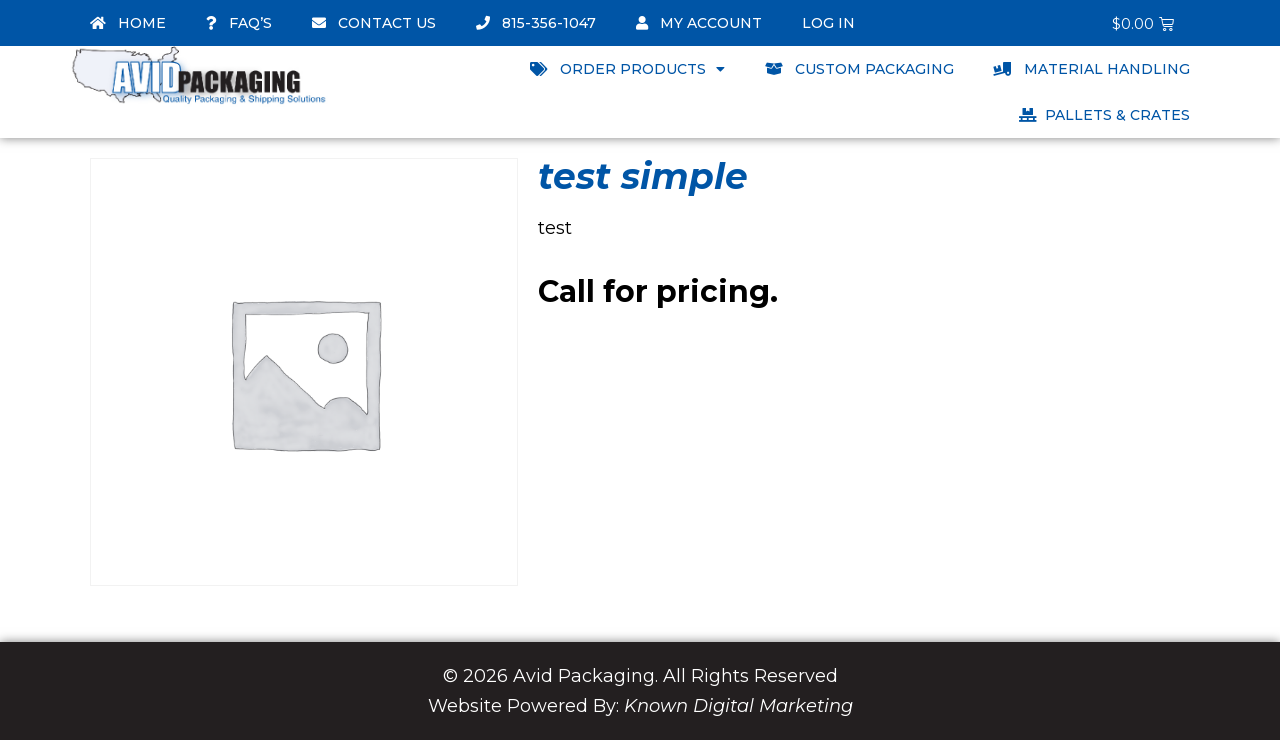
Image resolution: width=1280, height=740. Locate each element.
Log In (828, 23)
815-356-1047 (536, 23)
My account (699, 23)
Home (128, 23)
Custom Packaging (859, 69)
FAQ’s (239, 23)
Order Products (627, 69)
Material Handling (1092, 69)
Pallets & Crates (1104, 115)
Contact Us (374, 23)
